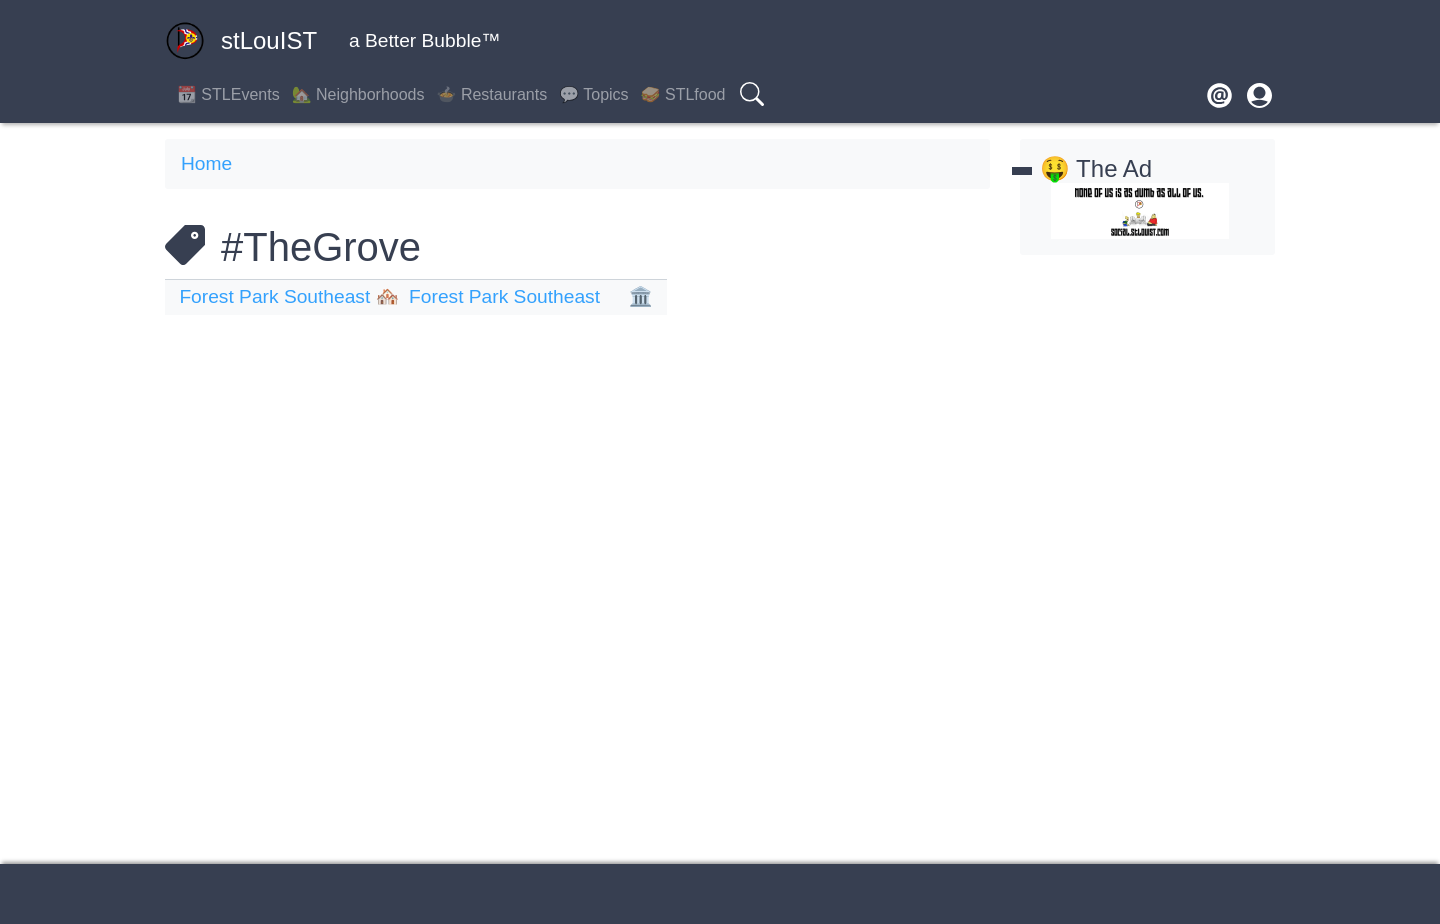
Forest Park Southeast (504, 296)
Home (206, 163)
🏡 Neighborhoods (358, 94)
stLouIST (241, 41)
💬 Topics (593, 94)
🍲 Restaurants (492, 94)
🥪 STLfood (683, 94)
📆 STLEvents (228, 94)
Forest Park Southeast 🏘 (289, 296)
